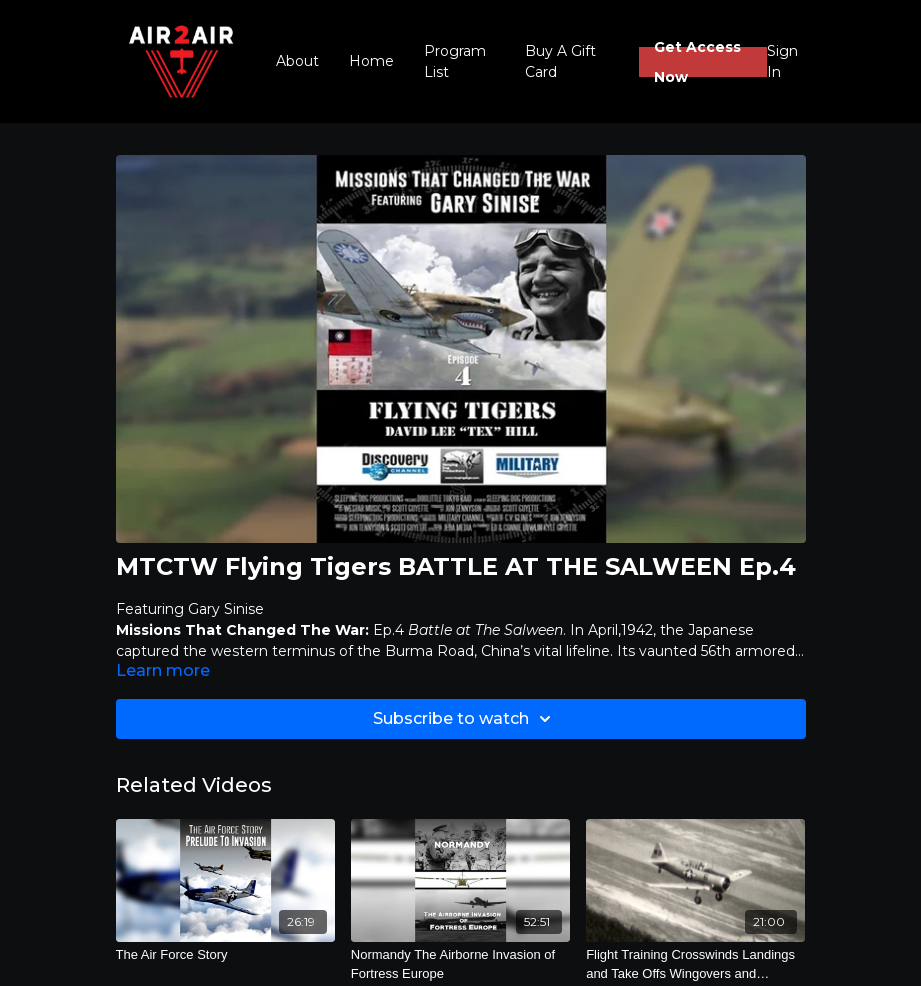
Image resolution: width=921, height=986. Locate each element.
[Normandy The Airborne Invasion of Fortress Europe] (460, 964)
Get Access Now (697, 62)
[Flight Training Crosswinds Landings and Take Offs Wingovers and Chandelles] (695, 964)
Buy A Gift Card (560, 61)
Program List (455, 61)
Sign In (782, 61)
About (297, 61)
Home (371, 61)
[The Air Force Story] (225, 955)
